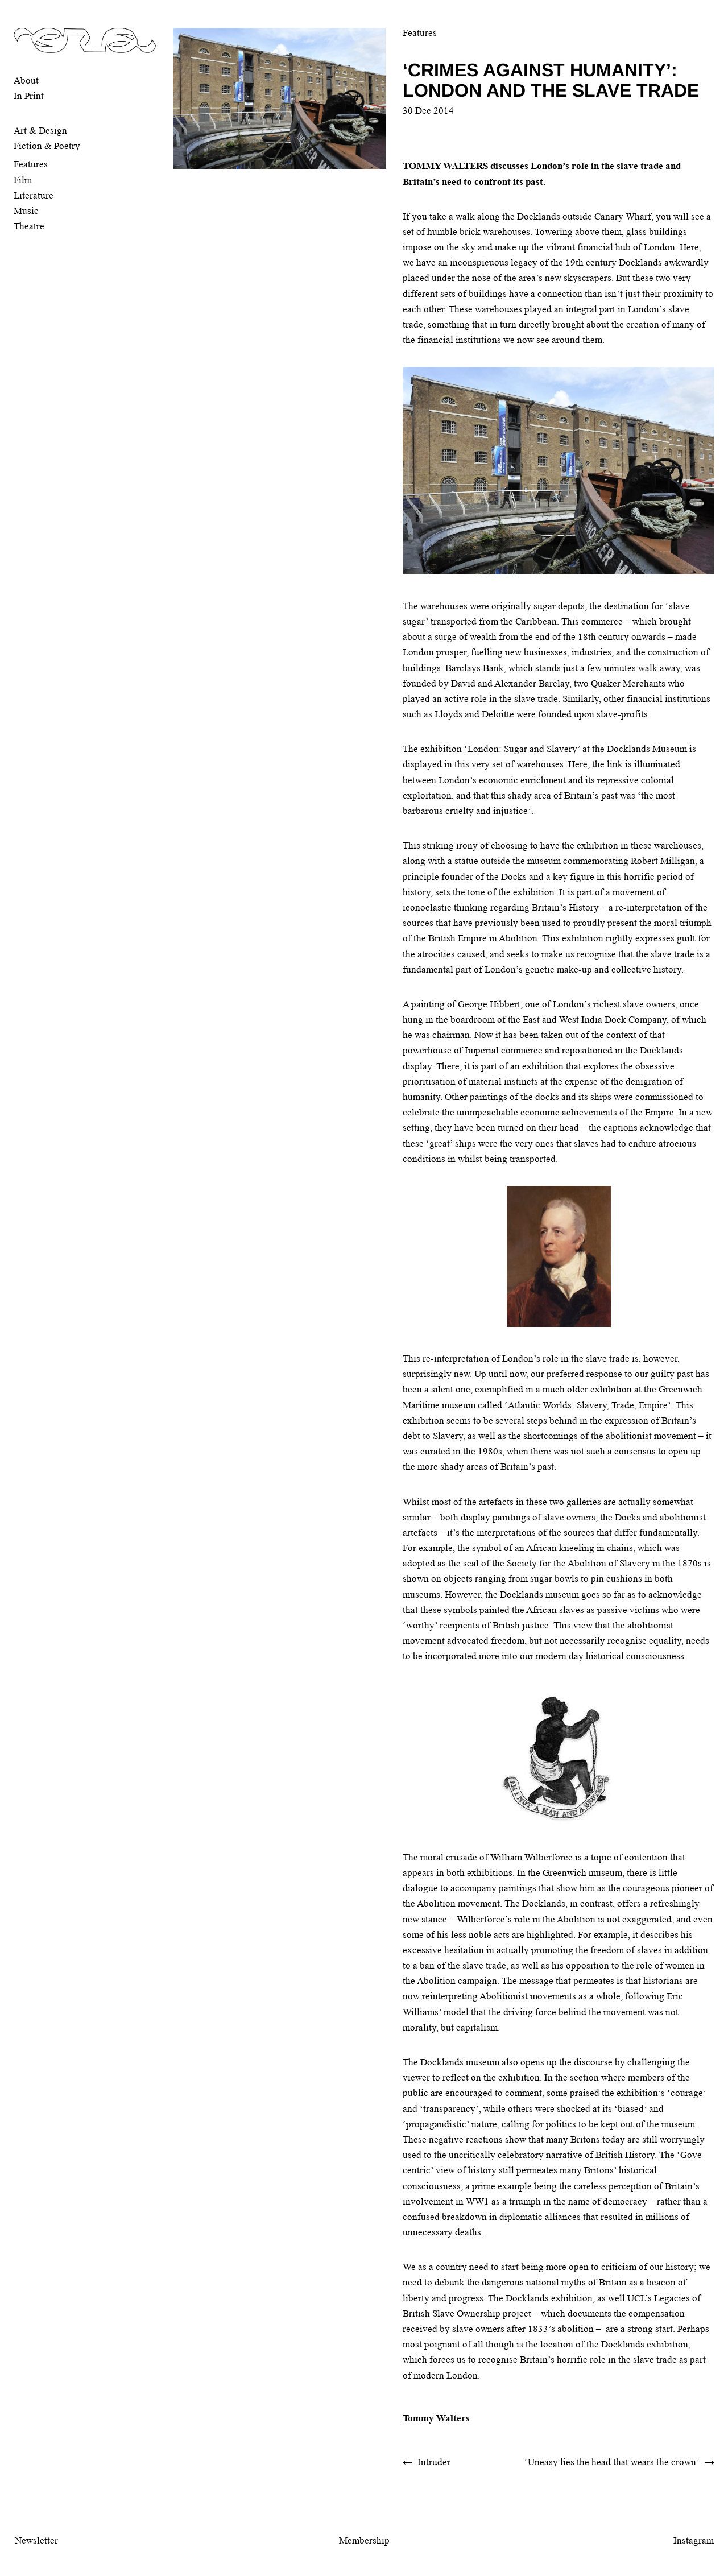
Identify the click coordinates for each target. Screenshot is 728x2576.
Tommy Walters (436, 2418)
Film (23, 180)
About (26, 80)
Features (31, 164)
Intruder (433, 2462)
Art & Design (40, 130)
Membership (364, 2540)
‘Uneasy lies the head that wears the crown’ (612, 2462)
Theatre (29, 226)
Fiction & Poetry (47, 145)
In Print (29, 95)
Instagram (693, 2540)
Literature (33, 195)
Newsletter (36, 2540)
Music (26, 210)
